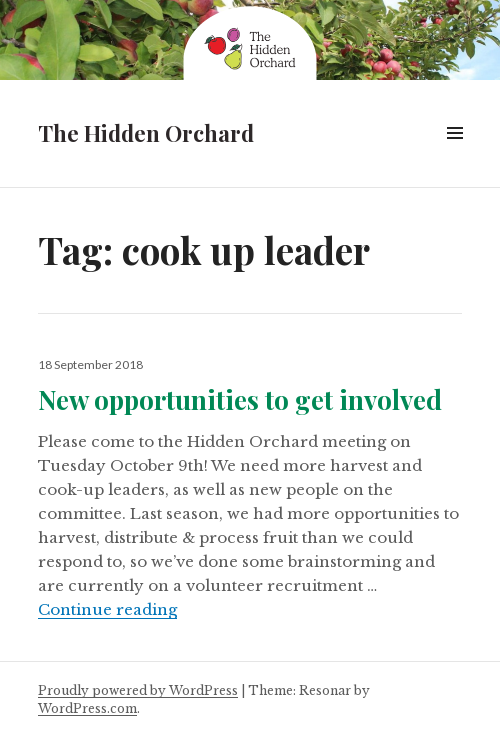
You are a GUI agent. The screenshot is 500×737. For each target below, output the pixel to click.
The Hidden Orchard (146, 133)
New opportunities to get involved (240, 399)
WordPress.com (87, 708)
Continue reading (107, 609)
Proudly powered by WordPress (138, 690)
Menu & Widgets (454, 155)
